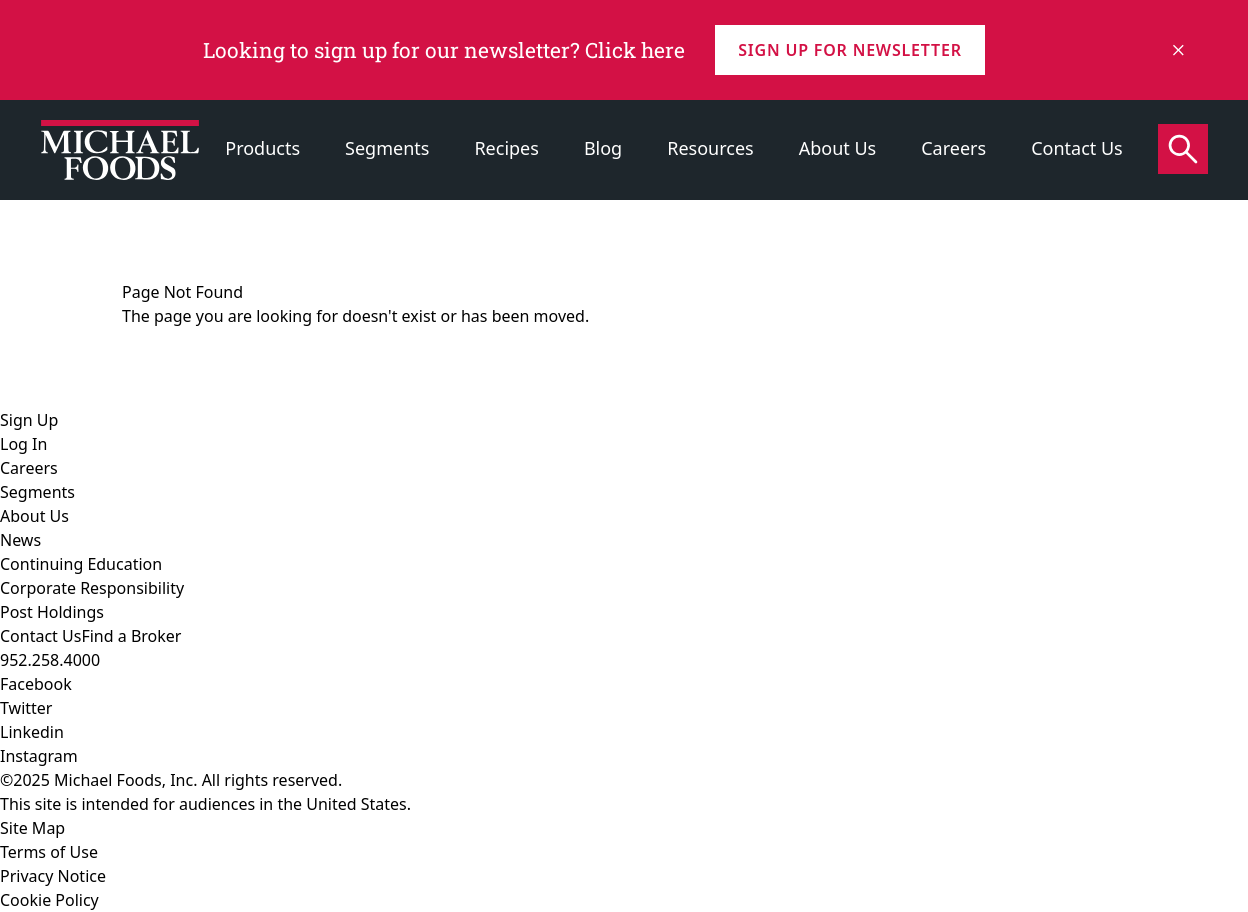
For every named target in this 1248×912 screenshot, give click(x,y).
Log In (23, 444)
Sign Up (29, 420)
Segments (387, 148)
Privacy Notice (53, 876)
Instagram (39, 756)
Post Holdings (52, 612)
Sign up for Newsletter (849, 50)
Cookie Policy (49, 900)
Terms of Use (49, 852)
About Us (838, 148)
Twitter (26, 708)
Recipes (506, 148)
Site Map (32, 828)
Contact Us (1077, 148)
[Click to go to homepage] (120, 150)
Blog (603, 148)
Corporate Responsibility (92, 588)
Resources (710, 148)
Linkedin (32, 732)
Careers (953, 148)
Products (262, 148)
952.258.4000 (50, 660)
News (20, 540)
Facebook (36, 684)
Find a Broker (131, 636)
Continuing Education (81, 564)
